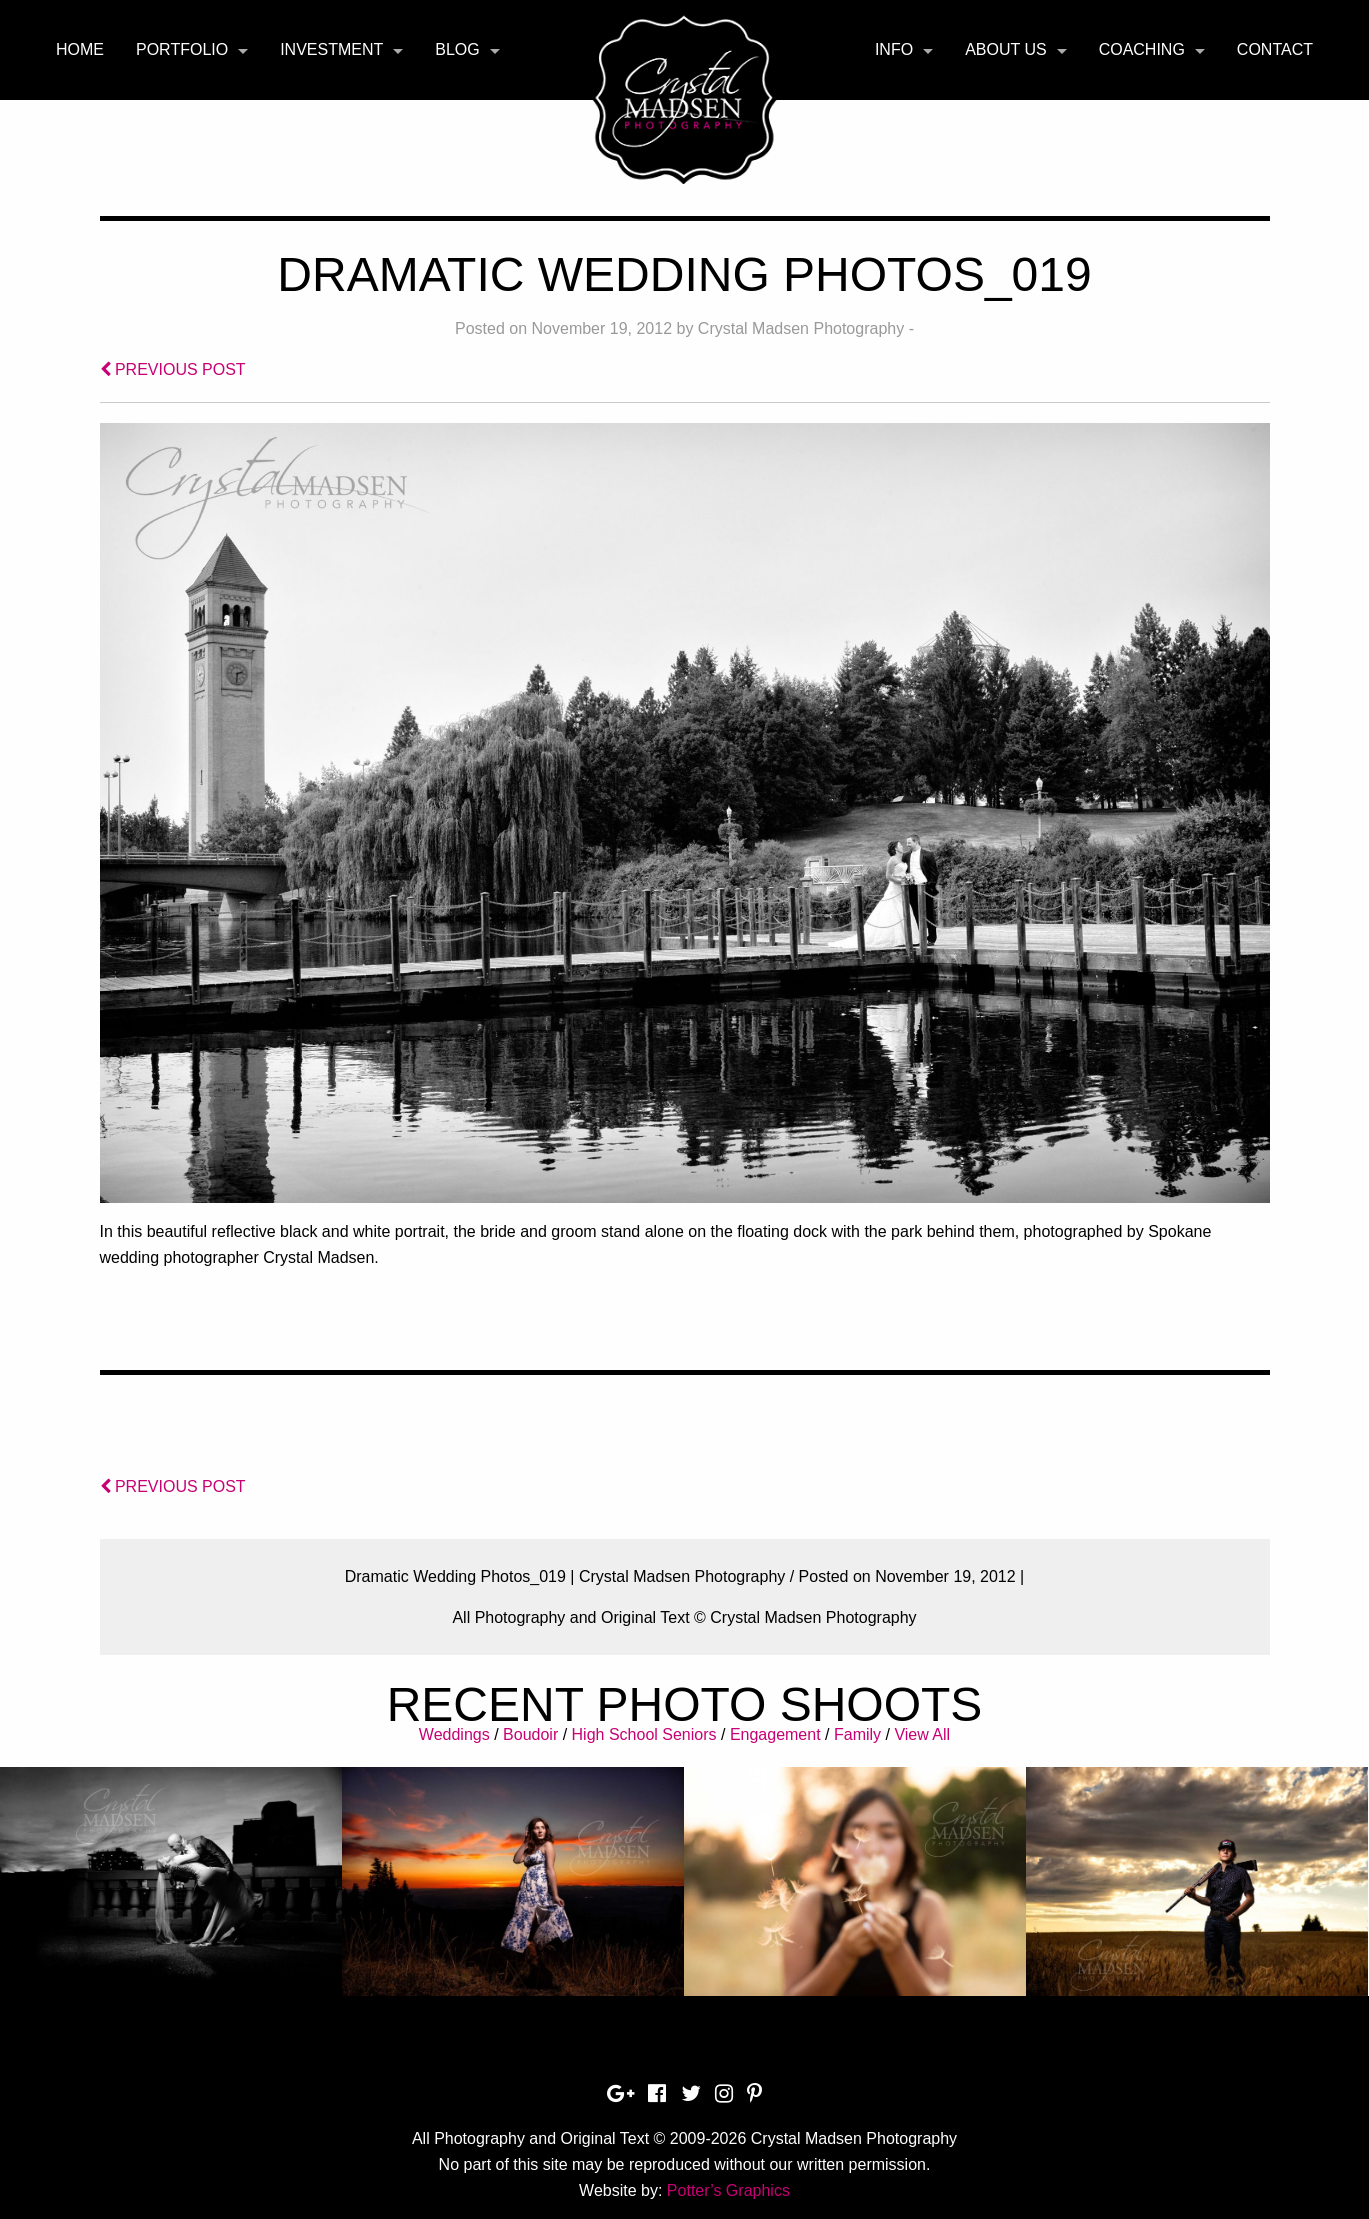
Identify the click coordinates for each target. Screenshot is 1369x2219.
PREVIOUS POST (173, 369)
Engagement (775, 1734)
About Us (1006, 49)
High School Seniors (644, 1734)
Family (857, 1734)
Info (894, 49)
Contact (1275, 49)
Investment (331, 49)
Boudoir (530, 1734)
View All (922, 1734)
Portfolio (182, 49)
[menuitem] (80, 50)
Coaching (1142, 49)
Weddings (454, 1734)
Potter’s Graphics (728, 2190)
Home (80, 49)
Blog (457, 49)
